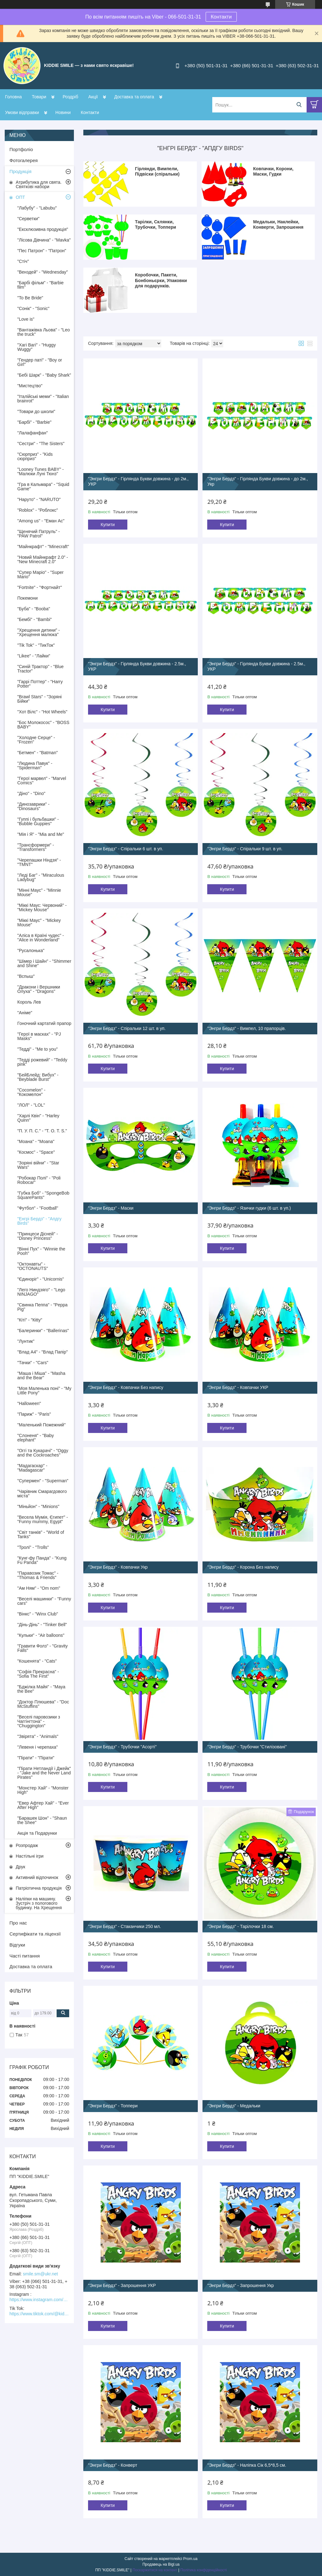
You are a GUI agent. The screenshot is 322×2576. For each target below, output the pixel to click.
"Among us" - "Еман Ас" (40, 520)
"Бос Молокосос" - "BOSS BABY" (43, 724)
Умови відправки (22, 112)
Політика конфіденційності (203, 2570)
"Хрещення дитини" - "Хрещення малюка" (38, 632)
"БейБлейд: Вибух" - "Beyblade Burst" (37, 1077)
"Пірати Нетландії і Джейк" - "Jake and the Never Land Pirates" (44, 1773)
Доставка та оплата (134, 96)
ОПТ (20, 197)
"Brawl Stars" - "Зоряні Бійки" (39, 699)
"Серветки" (28, 218)
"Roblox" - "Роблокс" (37, 510)
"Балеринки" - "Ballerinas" (43, 1330)
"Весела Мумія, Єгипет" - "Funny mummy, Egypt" (42, 1519)
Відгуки (17, 1944)
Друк (20, 1866)
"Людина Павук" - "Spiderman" (34, 765)
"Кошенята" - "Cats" (37, 1661)
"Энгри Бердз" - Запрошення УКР (122, 2285)
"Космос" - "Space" (36, 1152)
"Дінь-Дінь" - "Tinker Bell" (42, 1624)
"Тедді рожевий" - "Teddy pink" (42, 1062)
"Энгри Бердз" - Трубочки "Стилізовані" (247, 1746)
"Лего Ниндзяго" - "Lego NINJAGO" (41, 1292)
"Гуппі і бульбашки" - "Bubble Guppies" (38, 821)
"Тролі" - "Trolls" (33, 1547)
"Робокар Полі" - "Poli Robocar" (39, 1180)
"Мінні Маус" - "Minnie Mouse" (39, 892)
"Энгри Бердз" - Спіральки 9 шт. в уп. (244, 848)
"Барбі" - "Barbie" (34, 422)
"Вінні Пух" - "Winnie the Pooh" (41, 1251)
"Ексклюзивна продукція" (42, 229)
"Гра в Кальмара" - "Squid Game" (43, 486)
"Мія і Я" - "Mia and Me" (40, 834)
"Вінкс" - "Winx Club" (37, 1613)
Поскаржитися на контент (154, 2570)
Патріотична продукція (39, 1888)
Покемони (27, 598)
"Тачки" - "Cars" (32, 1362)
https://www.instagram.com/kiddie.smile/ (39, 2299)
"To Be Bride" (30, 297)
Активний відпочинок (37, 1877)
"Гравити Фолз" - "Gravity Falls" (42, 1648)
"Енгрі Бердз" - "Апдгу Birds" (39, 1221)
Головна (13, 96)
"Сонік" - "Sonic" (33, 308)
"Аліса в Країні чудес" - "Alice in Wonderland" (40, 937)
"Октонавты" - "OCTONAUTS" (32, 1266)
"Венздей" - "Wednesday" (42, 272)
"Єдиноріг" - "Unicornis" (40, 1279)
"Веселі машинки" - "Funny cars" (44, 1601)
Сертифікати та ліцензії (35, 1933)
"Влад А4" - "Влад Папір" (42, 1351)
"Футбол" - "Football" (37, 1208)
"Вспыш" (26, 976)
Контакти (221, 16)
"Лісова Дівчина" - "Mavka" (44, 239)
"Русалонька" (30, 950)
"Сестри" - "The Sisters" (40, 443)
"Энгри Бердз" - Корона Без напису (243, 1567)
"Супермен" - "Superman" (42, 1480)
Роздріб (70, 96)
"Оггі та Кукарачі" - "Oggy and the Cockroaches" (42, 1452)
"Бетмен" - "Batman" (37, 752)
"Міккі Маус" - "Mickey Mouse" (39, 922)
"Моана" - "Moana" (35, 1141)
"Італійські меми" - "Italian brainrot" (43, 398)
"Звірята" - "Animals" (37, 1736)
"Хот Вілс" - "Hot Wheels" (42, 711)
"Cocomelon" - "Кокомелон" (31, 1092)
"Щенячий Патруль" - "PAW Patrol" (38, 533)
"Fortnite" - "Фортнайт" (39, 587)
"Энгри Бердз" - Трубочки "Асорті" (122, 1746)
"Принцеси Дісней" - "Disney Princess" (37, 1236)
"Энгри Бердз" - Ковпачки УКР (237, 1387)
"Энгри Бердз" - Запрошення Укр (240, 2285)
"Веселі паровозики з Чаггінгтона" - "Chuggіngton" (38, 1721)
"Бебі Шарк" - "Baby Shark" (44, 375)
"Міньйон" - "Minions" (38, 1506)
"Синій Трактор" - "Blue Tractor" (40, 668)
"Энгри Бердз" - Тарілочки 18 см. (240, 1926)
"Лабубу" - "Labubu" (37, 207)
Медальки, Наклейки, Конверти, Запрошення (278, 224)
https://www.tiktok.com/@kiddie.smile (39, 2313)
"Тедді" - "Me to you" (37, 1049)
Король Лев (29, 1002)
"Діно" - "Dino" (31, 793)
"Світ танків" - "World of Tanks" (40, 1534)
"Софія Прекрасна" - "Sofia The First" (38, 1674)
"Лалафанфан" (32, 432)
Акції (93, 96)
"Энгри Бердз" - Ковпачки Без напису (125, 1387)
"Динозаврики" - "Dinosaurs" (33, 806)
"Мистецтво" (29, 385)
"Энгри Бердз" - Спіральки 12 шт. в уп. (127, 1028)
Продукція (20, 171)
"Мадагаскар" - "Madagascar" (32, 1468)
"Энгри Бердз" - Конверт (112, 2465)
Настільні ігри (29, 1856)
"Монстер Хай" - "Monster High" (43, 1790)
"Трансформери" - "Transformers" (35, 847)
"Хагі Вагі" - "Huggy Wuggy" (36, 347)
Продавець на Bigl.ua (161, 2564)
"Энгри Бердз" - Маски (110, 1208)
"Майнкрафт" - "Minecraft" (43, 546)
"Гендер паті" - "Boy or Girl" (39, 362)
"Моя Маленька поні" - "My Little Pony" (44, 1390)
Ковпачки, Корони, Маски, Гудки (273, 171)
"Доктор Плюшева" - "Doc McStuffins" (43, 1704)
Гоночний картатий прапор (44, 1023)
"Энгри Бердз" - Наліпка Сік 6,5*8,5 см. (246, 2465)
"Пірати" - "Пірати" (35, 1757)
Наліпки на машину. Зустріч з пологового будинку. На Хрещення (39, 1903)
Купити (108, 524)
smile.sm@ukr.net (40, 2273)
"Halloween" (29, 1403)
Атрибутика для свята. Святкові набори (39, 184)
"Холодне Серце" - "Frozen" (36, 739)
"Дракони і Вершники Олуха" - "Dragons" (38, 989)
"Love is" (25, 319)
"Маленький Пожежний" (41, 1424)
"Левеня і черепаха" (37, 1747)
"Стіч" (23, 261)
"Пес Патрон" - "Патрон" (41, 250)
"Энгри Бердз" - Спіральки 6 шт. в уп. (125, 848)
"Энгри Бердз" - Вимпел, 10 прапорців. (246, 1028)
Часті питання (24, 1955)
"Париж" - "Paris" (34, 1414)
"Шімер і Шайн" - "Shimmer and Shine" (44, 963)
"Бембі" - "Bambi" (34, 619)
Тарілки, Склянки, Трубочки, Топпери (155, 224)
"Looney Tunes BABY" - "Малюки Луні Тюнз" (40, 471)
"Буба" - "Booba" (33, 608)
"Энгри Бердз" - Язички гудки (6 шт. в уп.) (249, 1208)
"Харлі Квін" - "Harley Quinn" (38, 1118)
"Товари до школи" (36, 411)
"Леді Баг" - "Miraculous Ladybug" (40, 877)
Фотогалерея (23, 160)
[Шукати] (299, 104)
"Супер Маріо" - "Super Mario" (40, 574)
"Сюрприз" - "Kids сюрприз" (35, 456)
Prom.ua (190, 2559)
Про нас (18, 1922)
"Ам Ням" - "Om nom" (38, 1588)
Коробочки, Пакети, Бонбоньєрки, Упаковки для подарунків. (161, 280)
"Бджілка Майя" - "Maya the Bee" (41, 1689)
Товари (39, 96)
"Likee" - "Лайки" (33, 655)
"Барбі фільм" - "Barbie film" (40, 285)
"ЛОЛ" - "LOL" (31, 1105)
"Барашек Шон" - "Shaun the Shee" (42, 1820)
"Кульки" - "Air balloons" (40, 1635)
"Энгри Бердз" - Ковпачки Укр (118, 1567)
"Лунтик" (25, 1341)
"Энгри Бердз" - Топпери (113, 2105)
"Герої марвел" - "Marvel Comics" (41, 780)
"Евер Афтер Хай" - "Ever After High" (43, 1805)
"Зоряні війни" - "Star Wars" (38, 1165)
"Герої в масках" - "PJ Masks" (39, 1036)
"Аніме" (24, 1012)
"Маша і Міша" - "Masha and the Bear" (41, 1375)
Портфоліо (21, 149)
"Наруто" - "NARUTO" (39, 499)
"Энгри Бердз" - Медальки (233, 2105)
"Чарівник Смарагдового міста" (42, 1493)
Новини (63, 112)
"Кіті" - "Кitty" (29, 1319)
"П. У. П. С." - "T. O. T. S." (42, 1130)
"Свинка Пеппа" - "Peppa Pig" (42, 1307)
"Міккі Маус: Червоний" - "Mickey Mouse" (42, 907)
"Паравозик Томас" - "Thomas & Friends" (37, 1575)
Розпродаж (27, 1845)
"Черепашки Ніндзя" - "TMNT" (39, 862)
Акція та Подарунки (37, 1833)
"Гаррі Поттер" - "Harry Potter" (40, 684)
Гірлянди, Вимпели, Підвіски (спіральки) (157, 171)
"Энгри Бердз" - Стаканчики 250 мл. (124, 1926)
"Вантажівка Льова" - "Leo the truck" (43, 332)
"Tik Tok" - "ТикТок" (36, 645)
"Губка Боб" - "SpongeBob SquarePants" (43, 1195)
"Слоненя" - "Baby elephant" (35, 1437)
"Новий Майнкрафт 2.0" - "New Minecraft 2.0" (42, 559)
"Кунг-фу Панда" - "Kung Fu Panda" (42, 1560)
